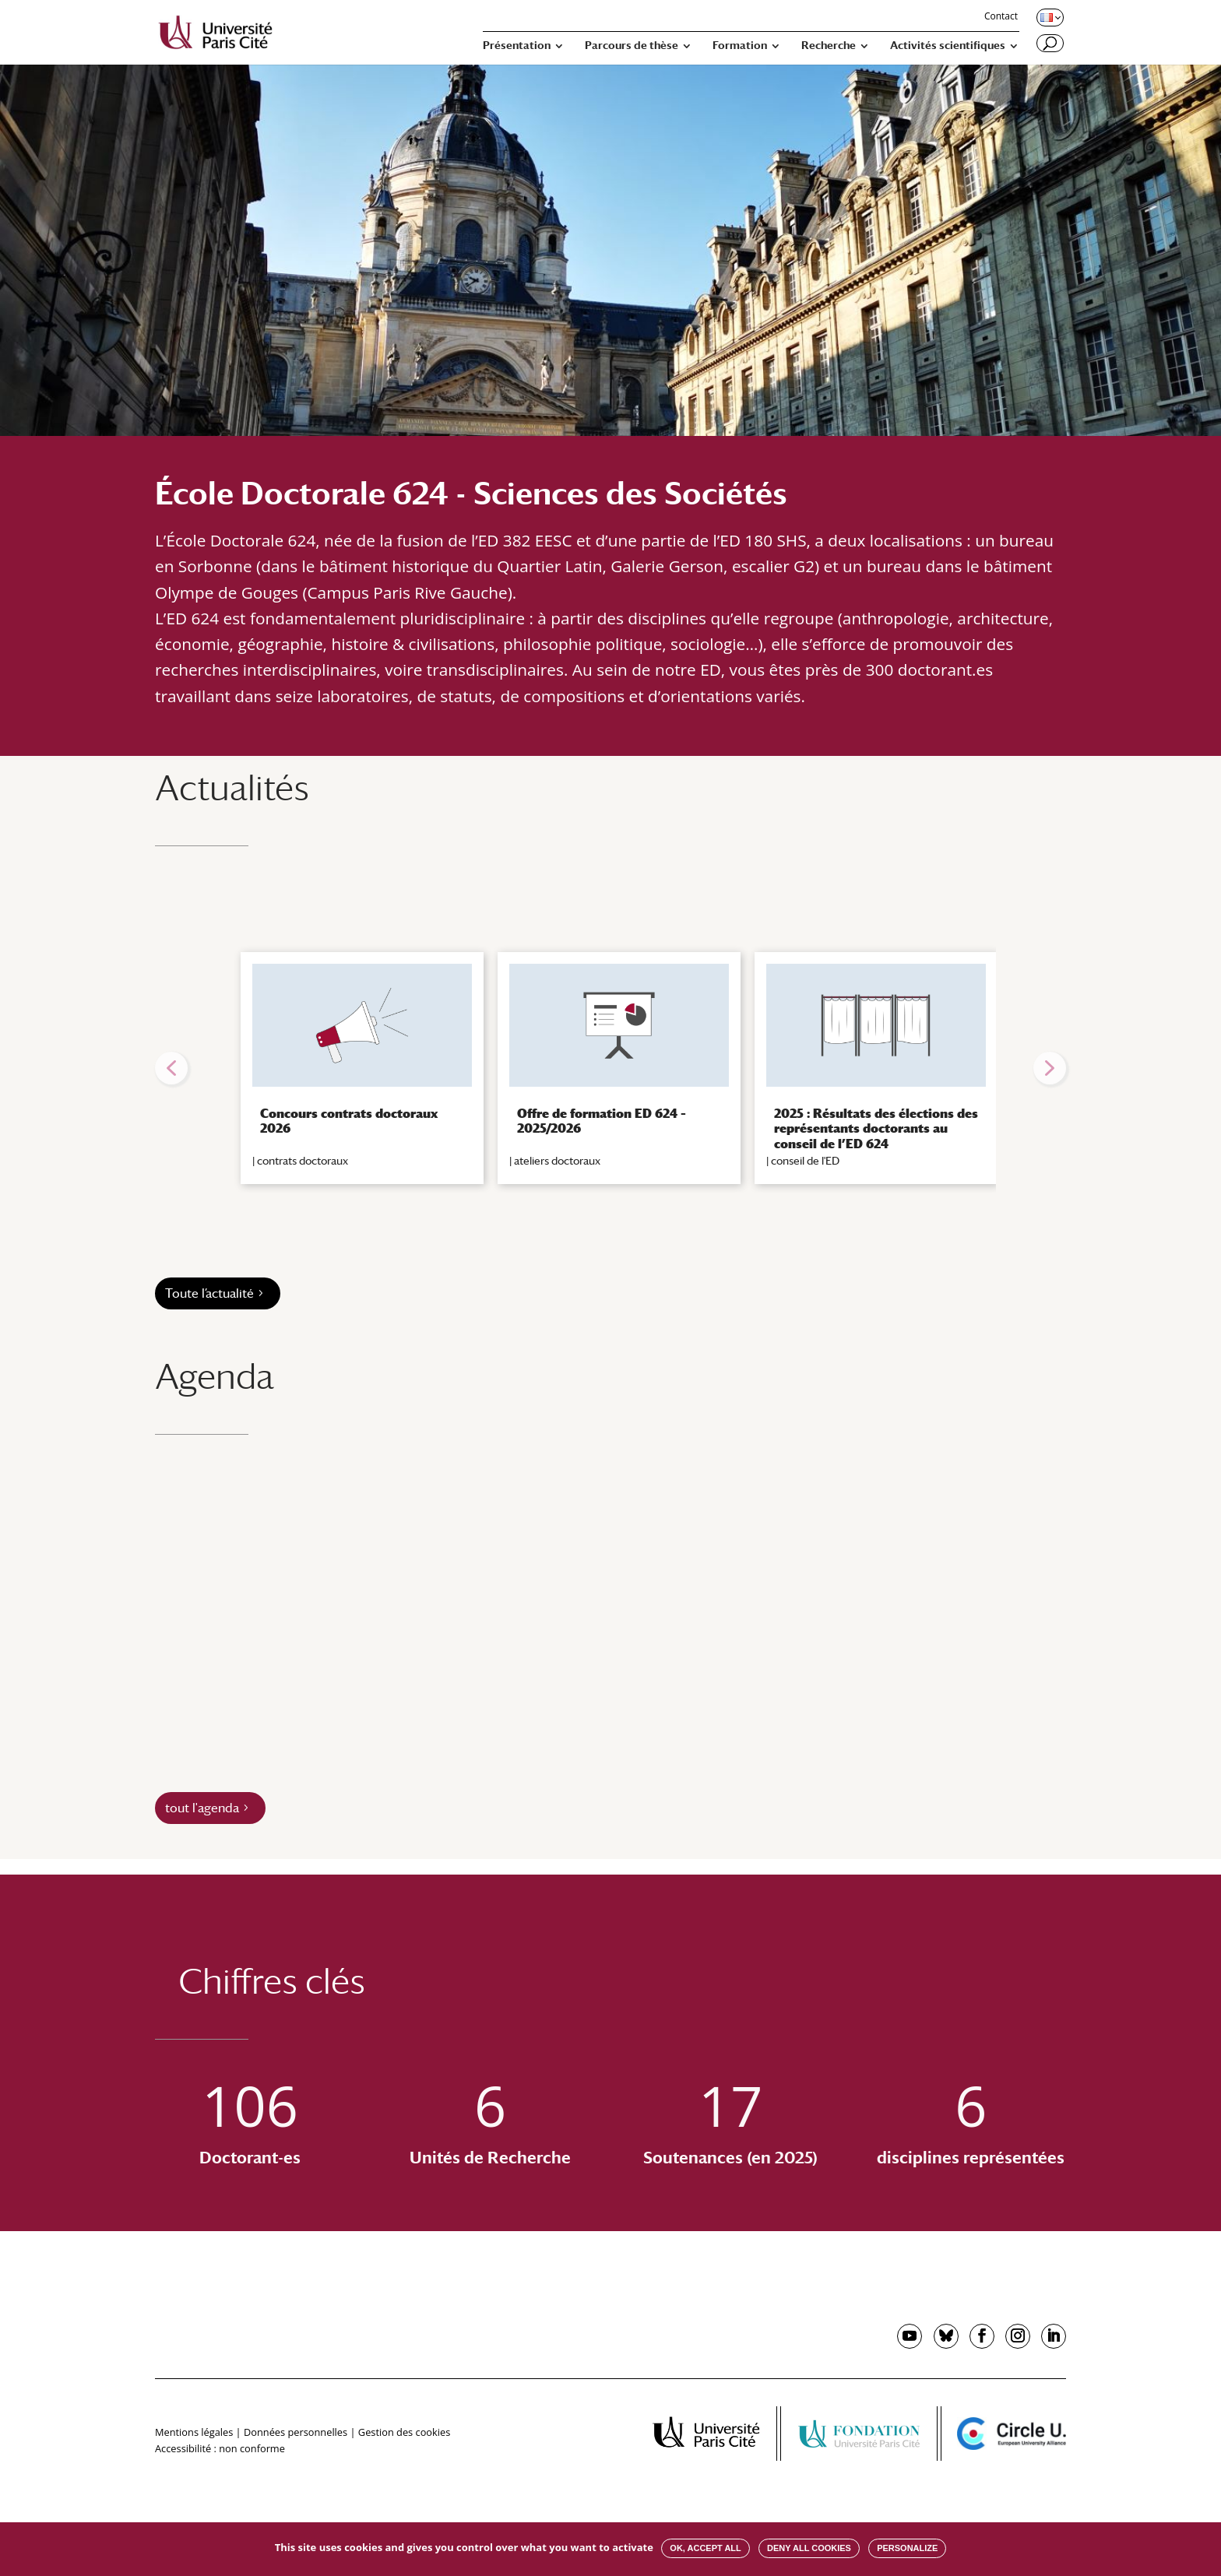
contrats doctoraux (302, 1160)
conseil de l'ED (805, 1160)
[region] (610, 1068)
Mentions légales (194, 2432)
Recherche (828, 45)
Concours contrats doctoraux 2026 (349, 1121)
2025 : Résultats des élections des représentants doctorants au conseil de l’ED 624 (876, 1128)
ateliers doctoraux (557, 1160)
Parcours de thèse (631, 45)
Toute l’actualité (209, 1293)
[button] (171, 1068)
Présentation (517, 45)
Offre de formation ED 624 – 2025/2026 (601, 1121)
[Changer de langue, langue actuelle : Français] (1049, 17)
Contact (1001, 17)
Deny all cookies (809, 2548)
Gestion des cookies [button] (404, 2432)
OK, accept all (705, 2548)
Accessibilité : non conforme (220, 2448)
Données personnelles (295, 2432)
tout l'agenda (202, 1808)
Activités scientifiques (947, 45)
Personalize (907, 2548)
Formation (740, 45)
